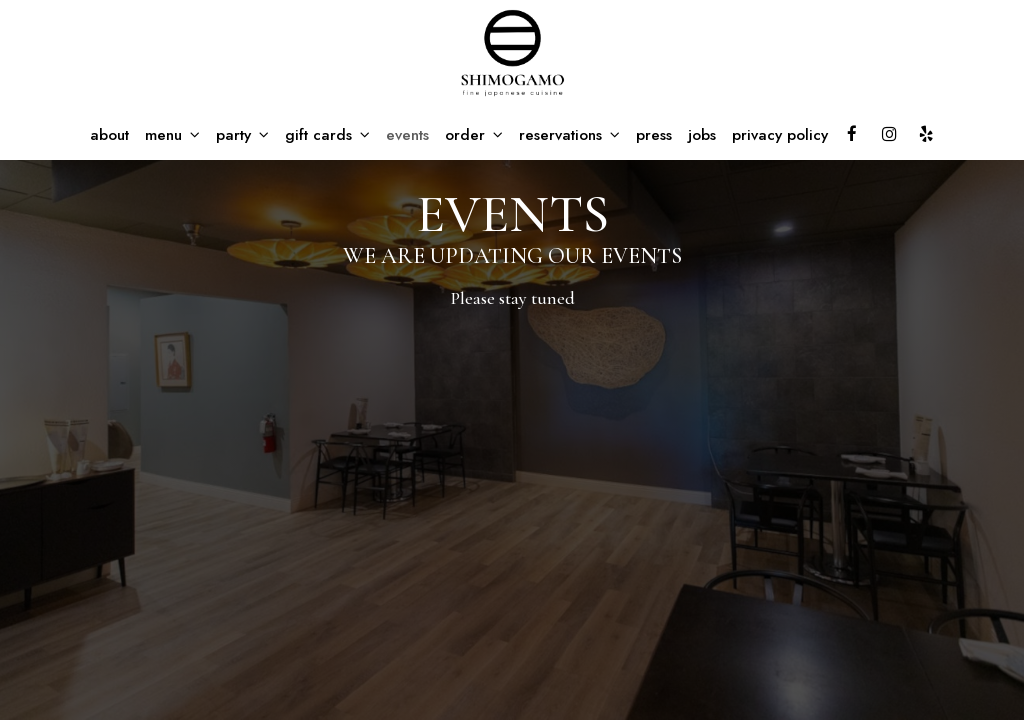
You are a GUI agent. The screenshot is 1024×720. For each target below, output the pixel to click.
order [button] (474, 135)
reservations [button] (569, 135)
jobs (702, 135)
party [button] (242, 135)
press (654, 135)
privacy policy (780, 135)
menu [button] (172, 135)
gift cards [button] (327, 135)
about (109, 135)
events (407, 135)
